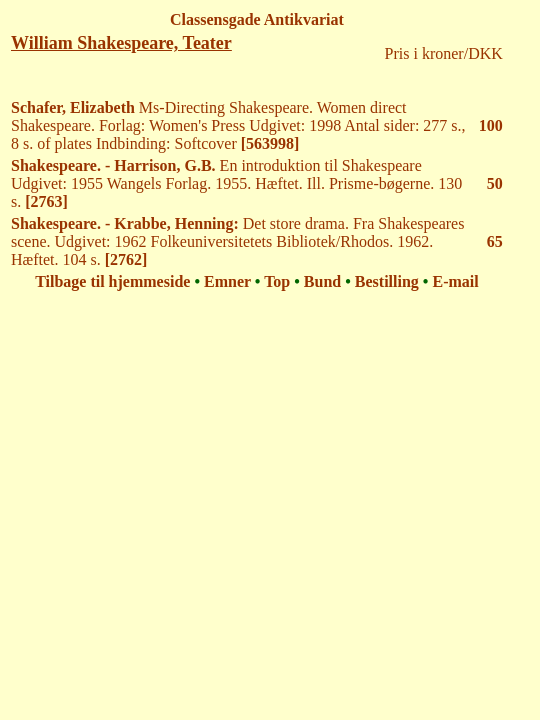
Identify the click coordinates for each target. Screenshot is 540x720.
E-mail (455, 281)
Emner (227, 281)
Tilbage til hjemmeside (112, 281)
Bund (322, 281)
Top (277, 281)
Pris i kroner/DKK (444, 53)
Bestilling (387, 281)
